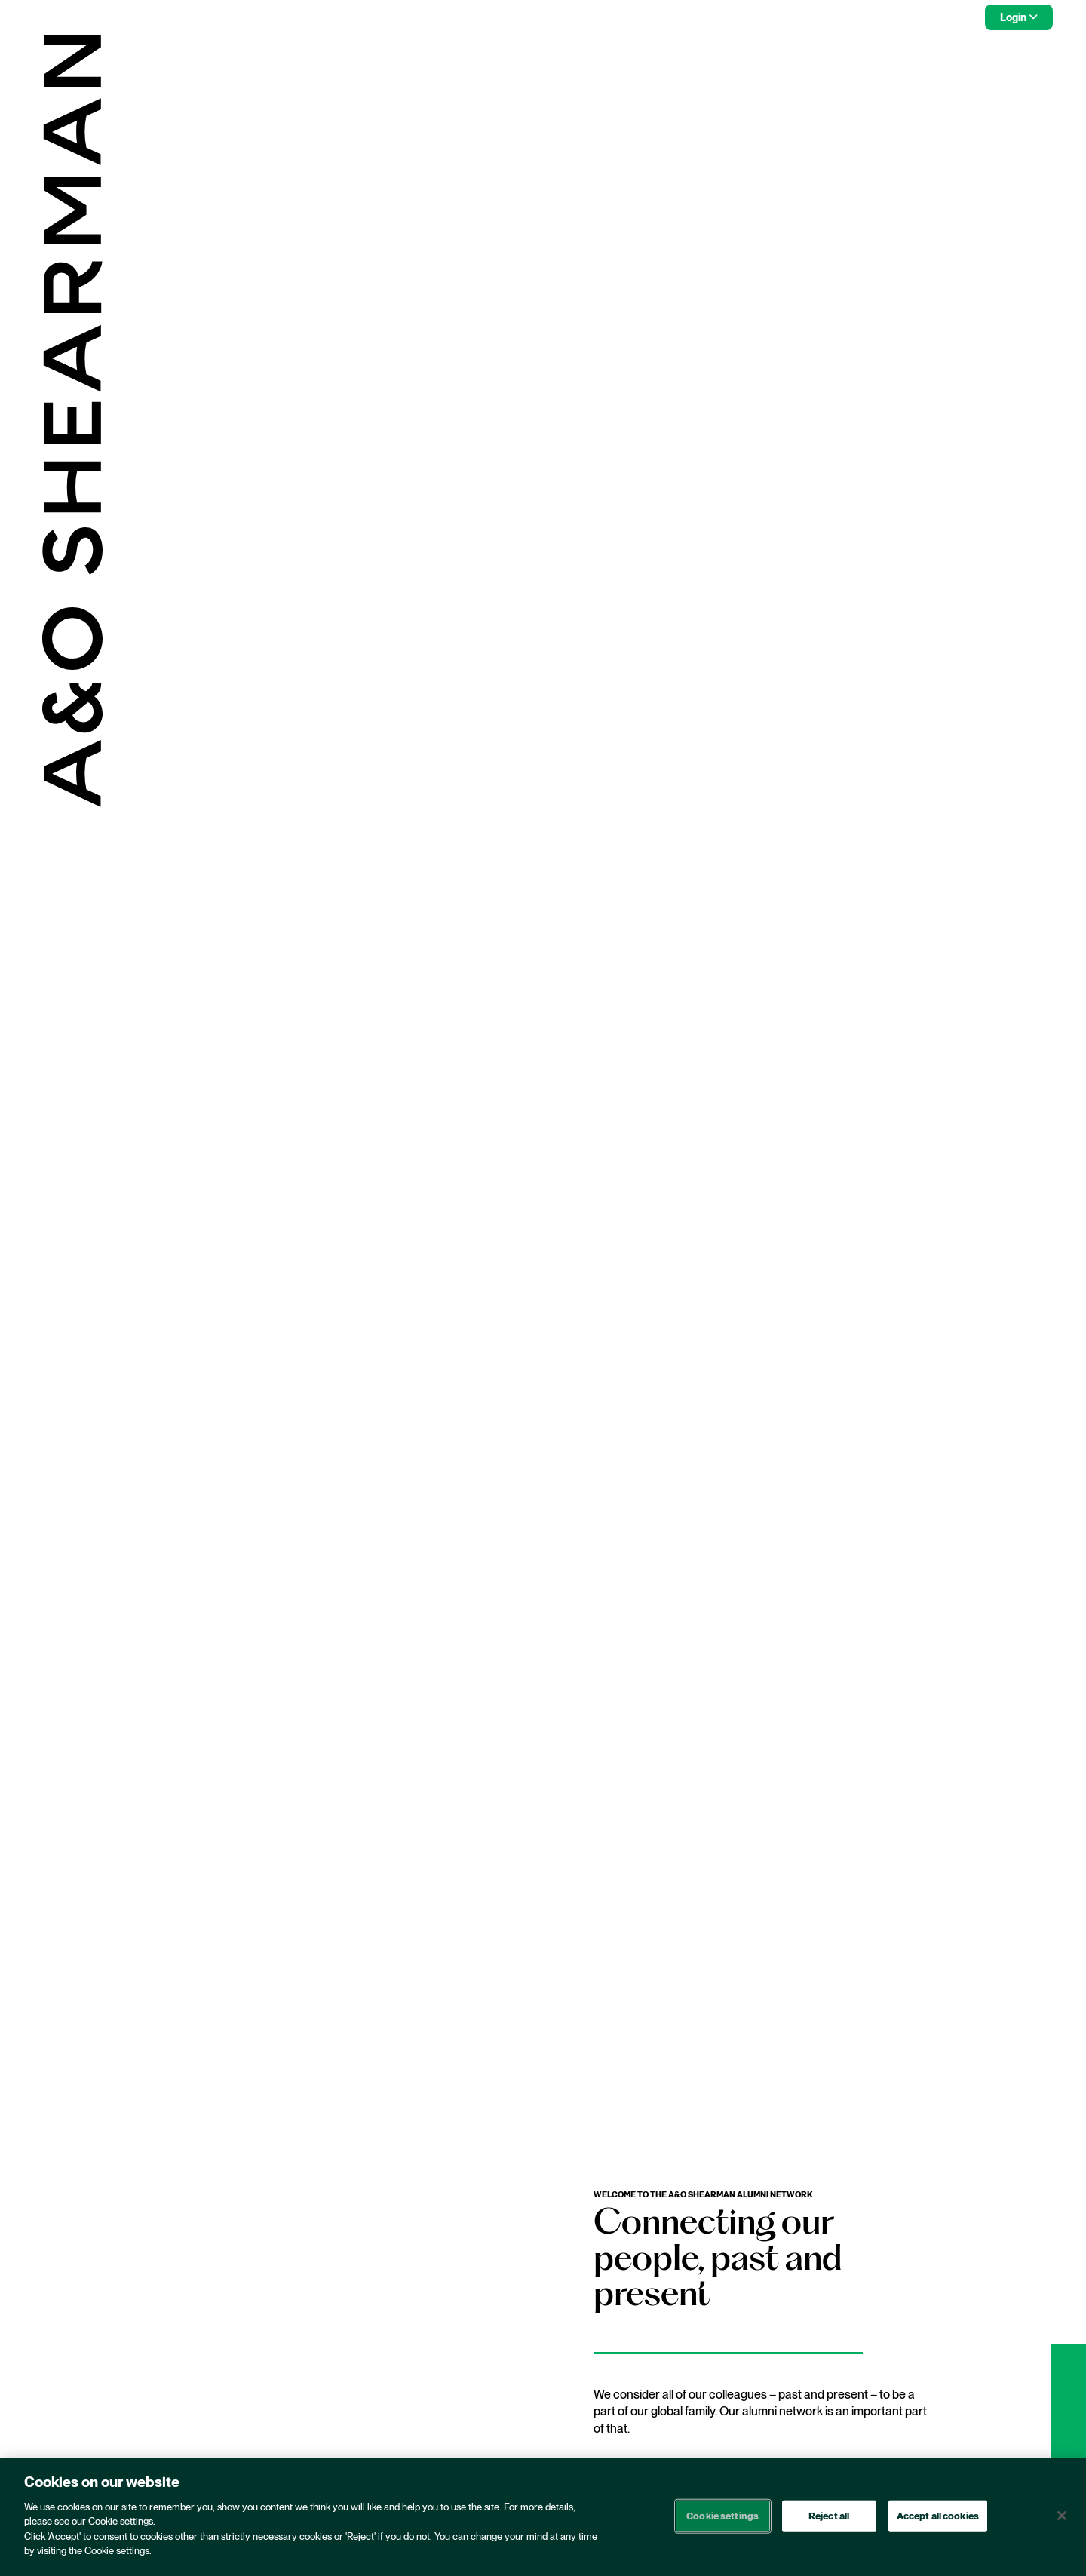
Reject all (828, 2516)
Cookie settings (722, 2516)
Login (1013, 17)
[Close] (1061, 2515)
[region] (543, 2517)
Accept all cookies (938, 2516)
